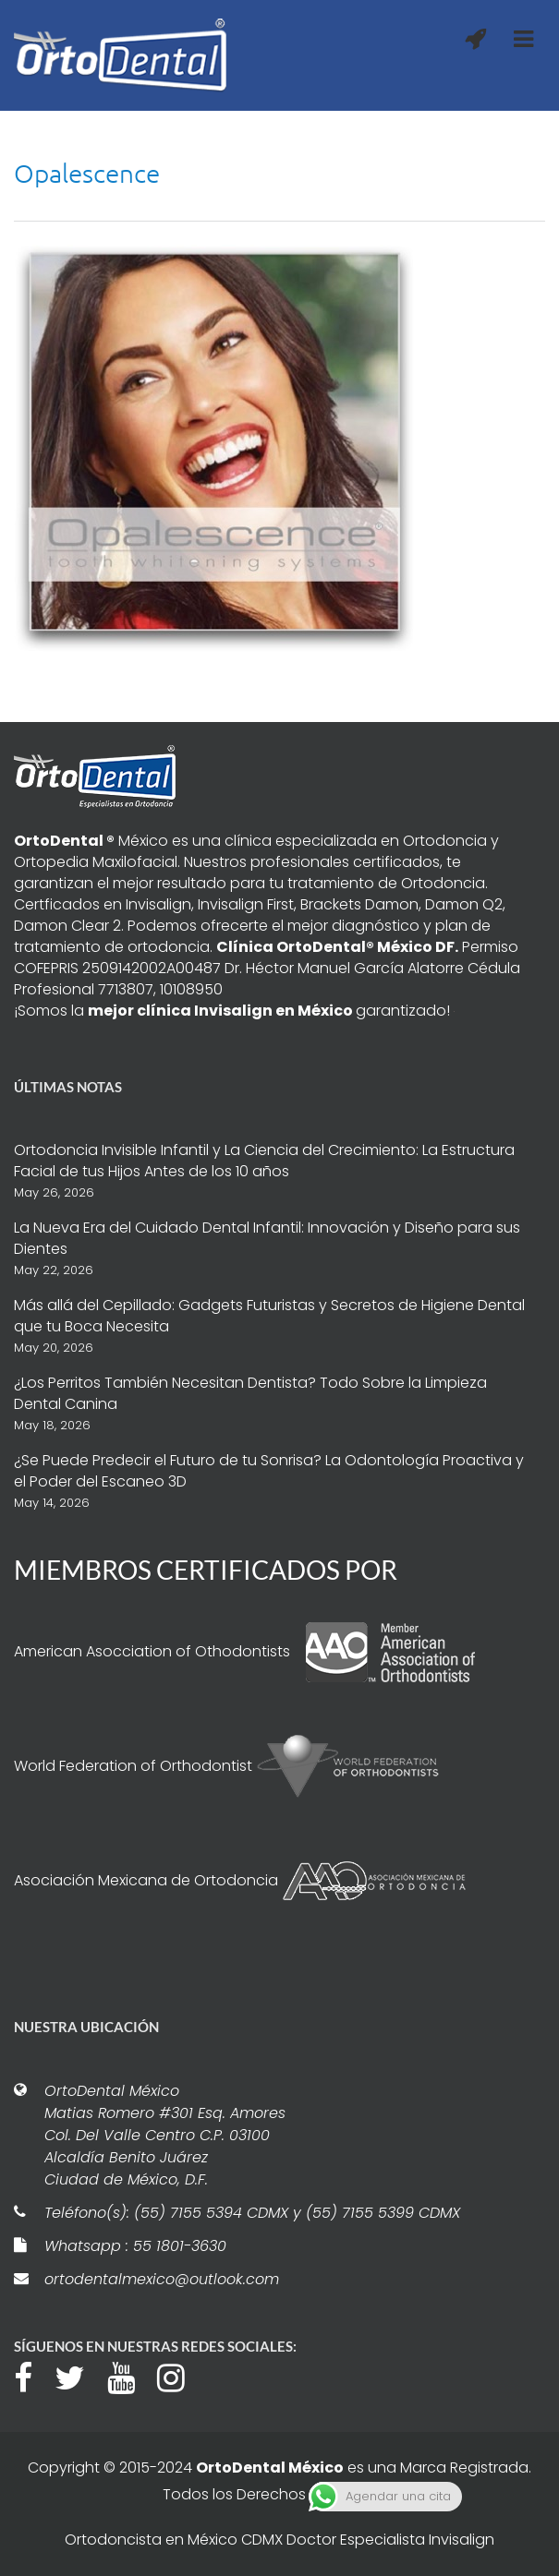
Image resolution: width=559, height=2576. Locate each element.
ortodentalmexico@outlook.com (161, 2279)
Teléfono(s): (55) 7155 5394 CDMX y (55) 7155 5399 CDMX (252, 2212)
